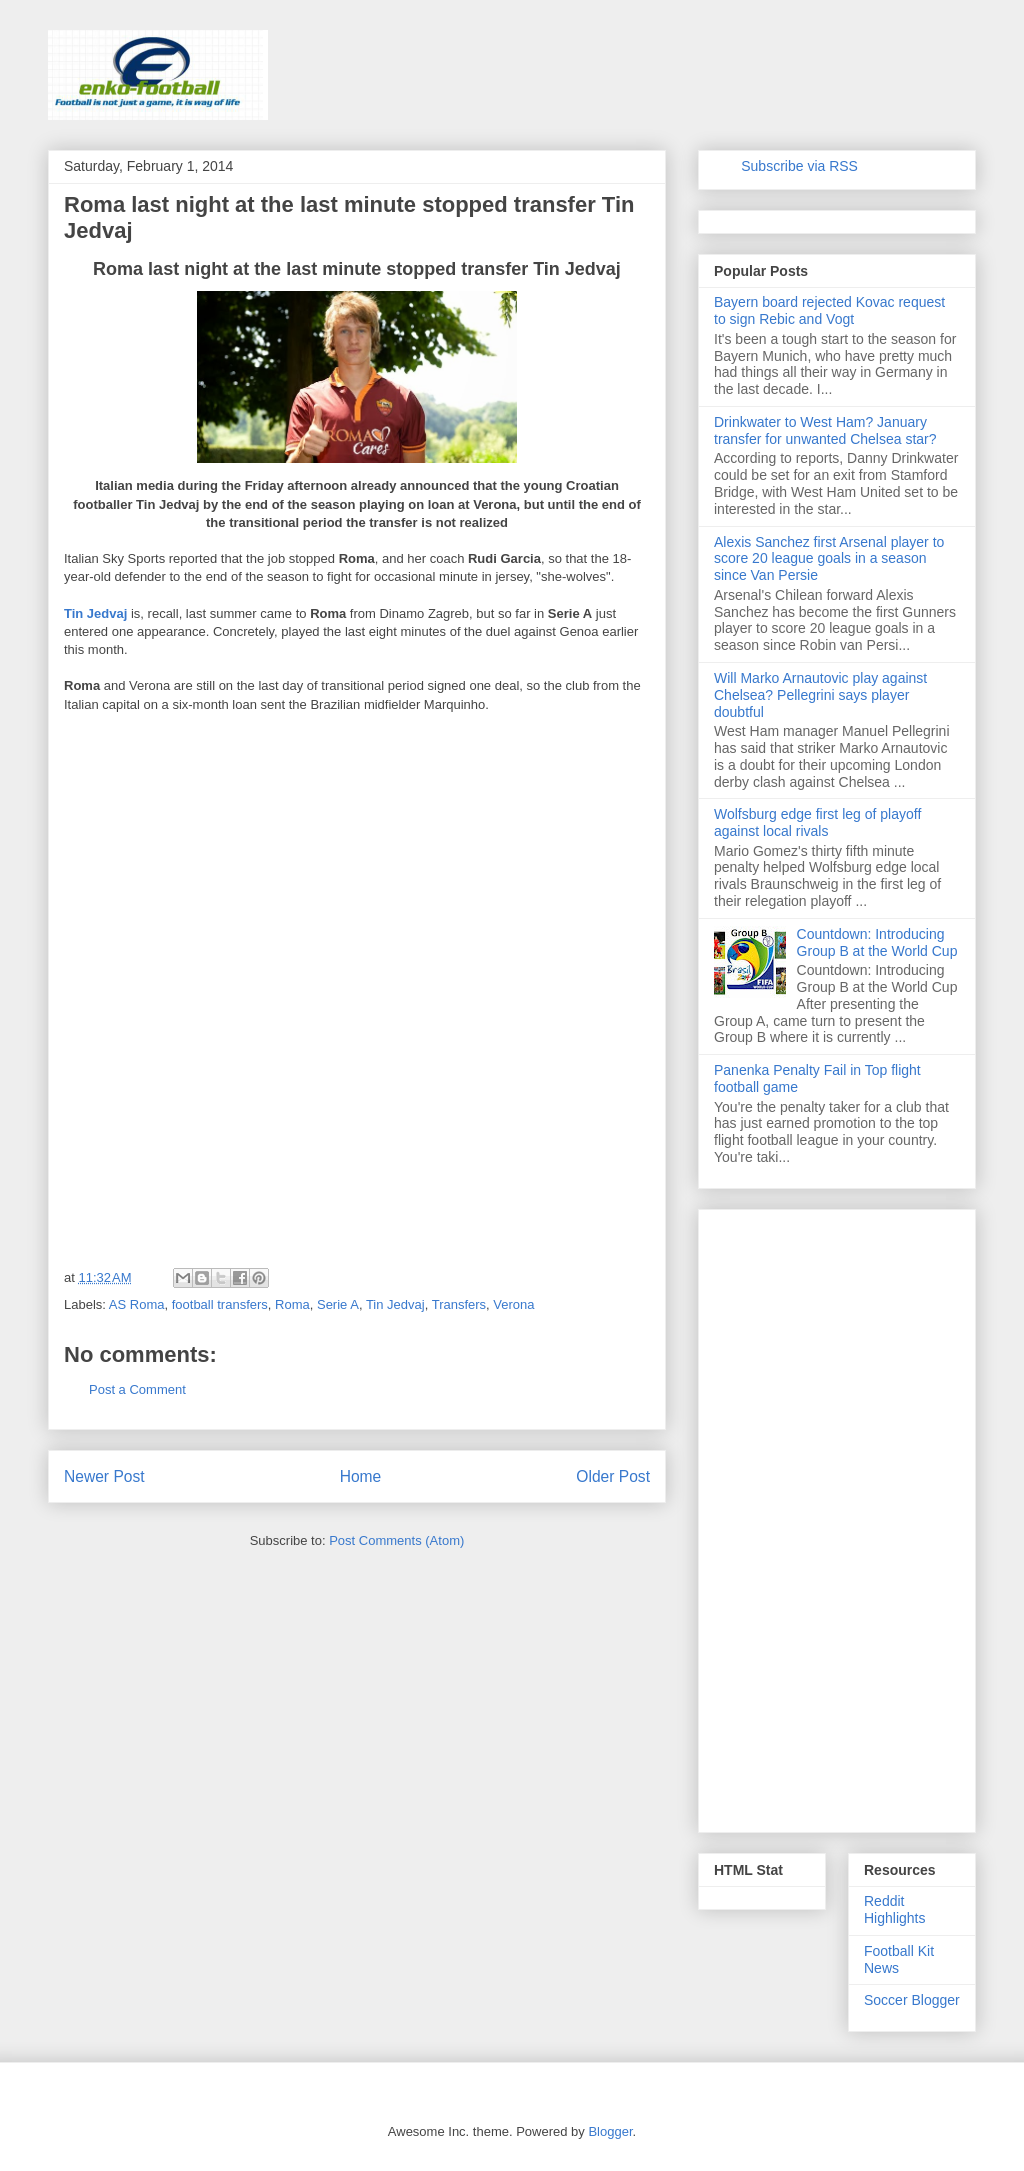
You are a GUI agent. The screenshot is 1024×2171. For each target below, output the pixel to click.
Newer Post (104, 1476)
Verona (513, 1304)
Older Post (613, 1476)
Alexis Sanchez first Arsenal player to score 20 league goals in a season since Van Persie (829, 559)
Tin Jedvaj (95, 613)
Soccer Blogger (912, 2000)
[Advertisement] (214, 857)
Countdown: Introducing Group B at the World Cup (877, 942)
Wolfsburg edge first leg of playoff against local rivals (817, 822)
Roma (292, 1304)
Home (361, 1476)
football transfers (220, 1304)
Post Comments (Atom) (396, 1540)
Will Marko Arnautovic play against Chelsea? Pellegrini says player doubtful (820, 695)
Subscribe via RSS (799, 166)
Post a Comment (137, 1389)
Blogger (610, 2131)
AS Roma (137, 1304)
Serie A (338, 1304)
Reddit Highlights (894, 1909)
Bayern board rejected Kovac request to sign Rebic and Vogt (829, 310)
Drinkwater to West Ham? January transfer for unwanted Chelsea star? (825, 430)
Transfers (459, 1304)
